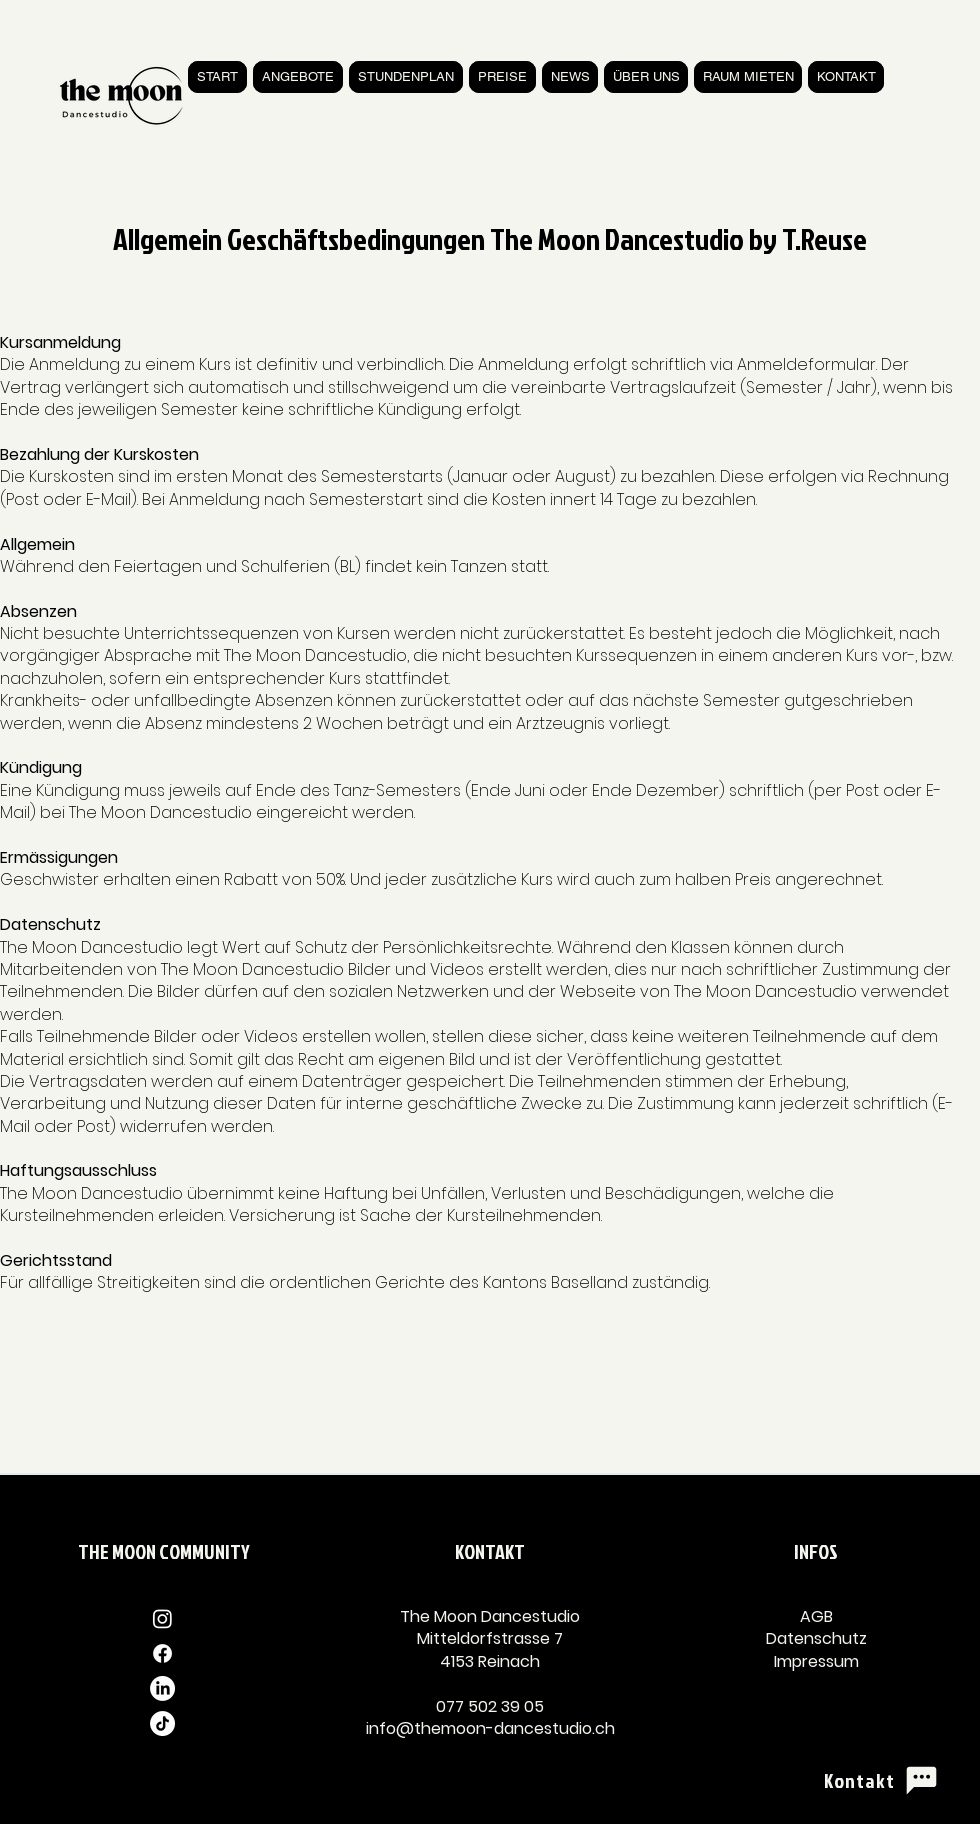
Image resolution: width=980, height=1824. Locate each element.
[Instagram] (162, 1618)
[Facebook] (162, 1653)
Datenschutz (816, 1638)
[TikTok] (162, 1723)
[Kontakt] (881, 1780)
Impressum (816, 1661)
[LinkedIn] (162, 1688)
